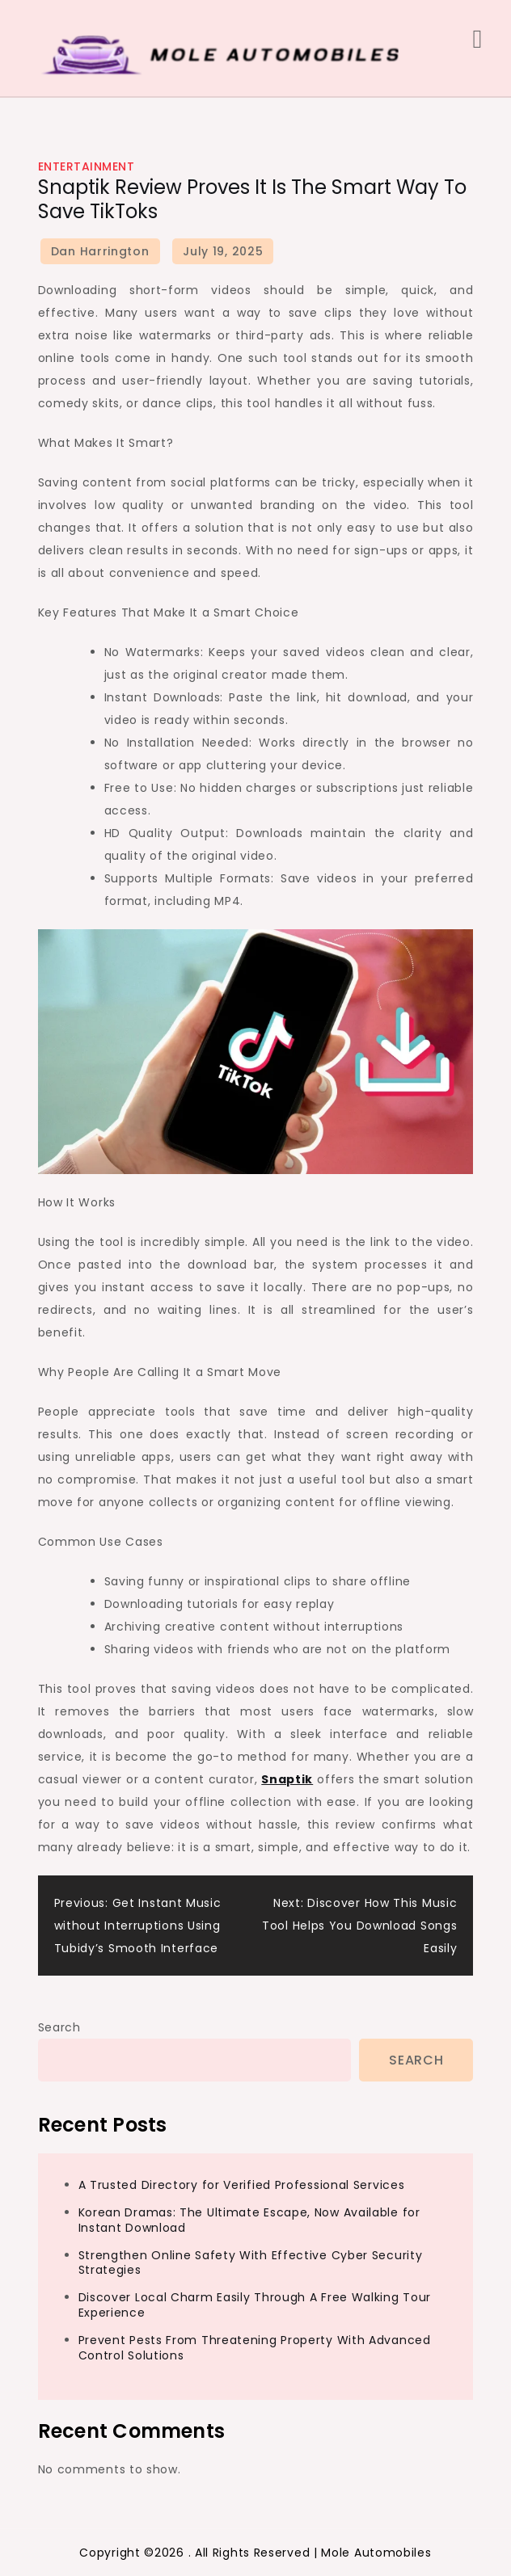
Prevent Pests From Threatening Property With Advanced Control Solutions (254, 2347)
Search (59, 2027)
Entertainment (86, 166)
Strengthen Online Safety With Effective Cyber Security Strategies (250, 2263)
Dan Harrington (100, 251)
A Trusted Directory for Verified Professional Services (241, 2185)
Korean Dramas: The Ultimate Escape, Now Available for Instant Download (249, 2220)
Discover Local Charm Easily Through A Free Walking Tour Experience (255, 2305)
